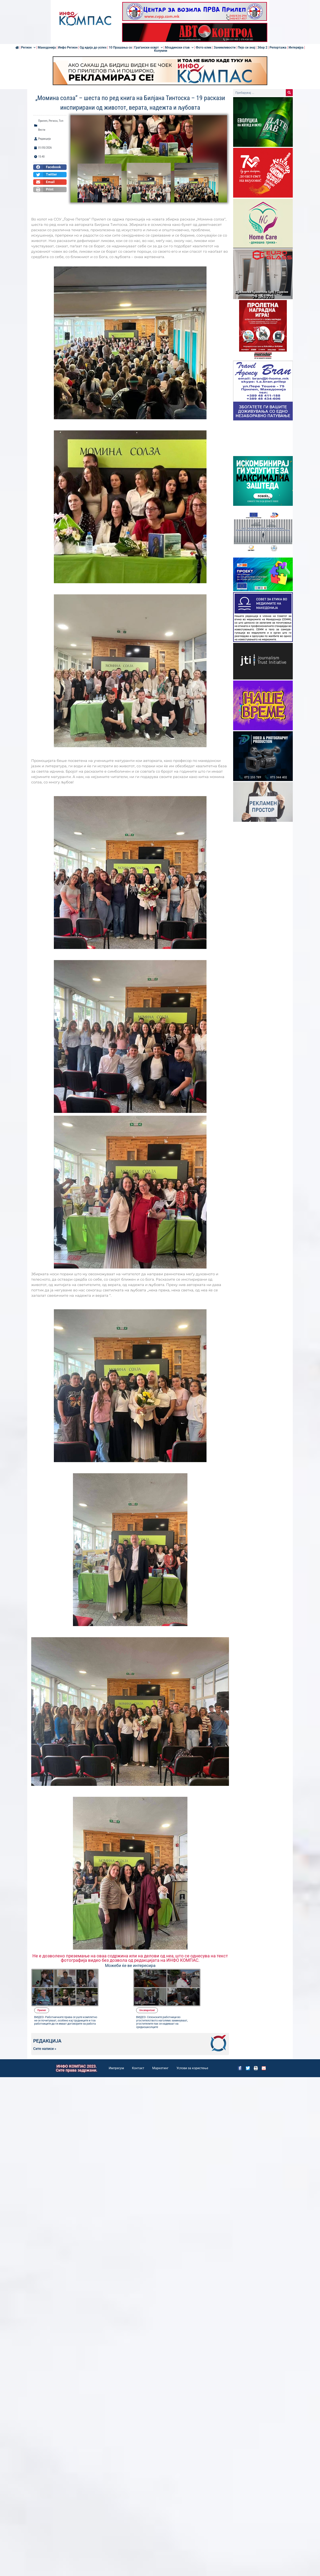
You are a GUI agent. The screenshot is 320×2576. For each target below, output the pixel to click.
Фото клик (203, 47)
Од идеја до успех (93, 47)
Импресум (116, 2033)
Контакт (138, 2033)
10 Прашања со (120, 47)
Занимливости (225, 47)
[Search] (289, 92)
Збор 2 (262, 47)
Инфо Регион (68, 47)
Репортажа (278, 47)
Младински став (179, 47)
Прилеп (43, 121)
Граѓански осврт (148, 47)
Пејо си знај (246, 47)
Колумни (160, 50)
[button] (50, 167)
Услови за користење (192, 2033)
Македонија (47, 47)
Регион (28, 47)
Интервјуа (296, 47)
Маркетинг (160, 2033)
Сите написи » (44, 2014)
